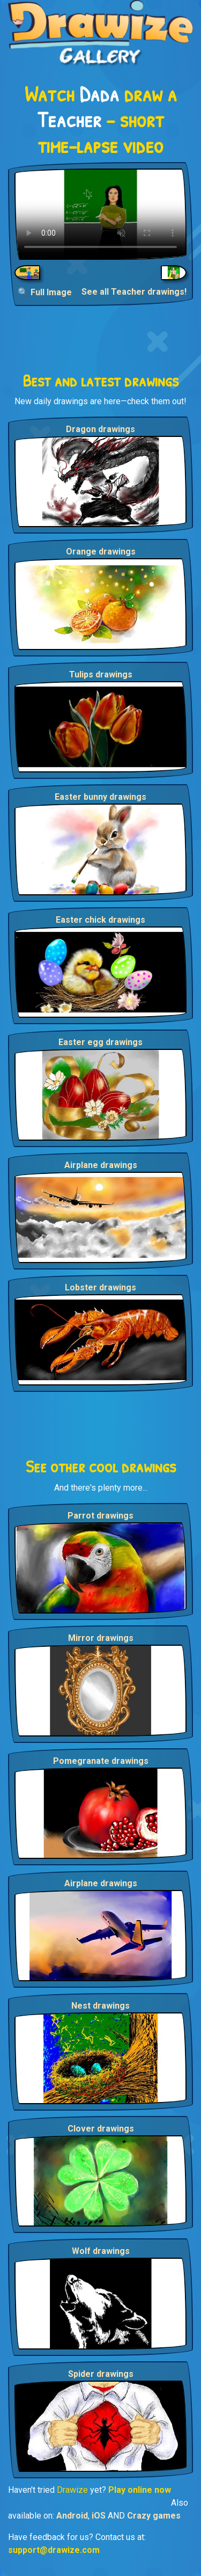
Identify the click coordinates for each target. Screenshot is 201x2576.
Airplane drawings (100, 1165)
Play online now (139, 2490)
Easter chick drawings (100, 920)
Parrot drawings (100, 1515)
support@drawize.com (54, 2550)
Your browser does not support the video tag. (100, 214)
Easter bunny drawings (100, 797)
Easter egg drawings (100, 1042)
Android (72, 2516)
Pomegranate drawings (100, 1761)
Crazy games (154, 2516)
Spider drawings (100, 2374)
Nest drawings (100, 2006)
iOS (99, 2516)
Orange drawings (101, 551)
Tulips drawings (100, 674)
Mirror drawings (100, 1638)
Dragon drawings (100, 429)
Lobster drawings (100, 1287)
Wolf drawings (101, 2251)
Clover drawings (101, 2128)
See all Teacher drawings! (134, 292)
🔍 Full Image (45, 292)
